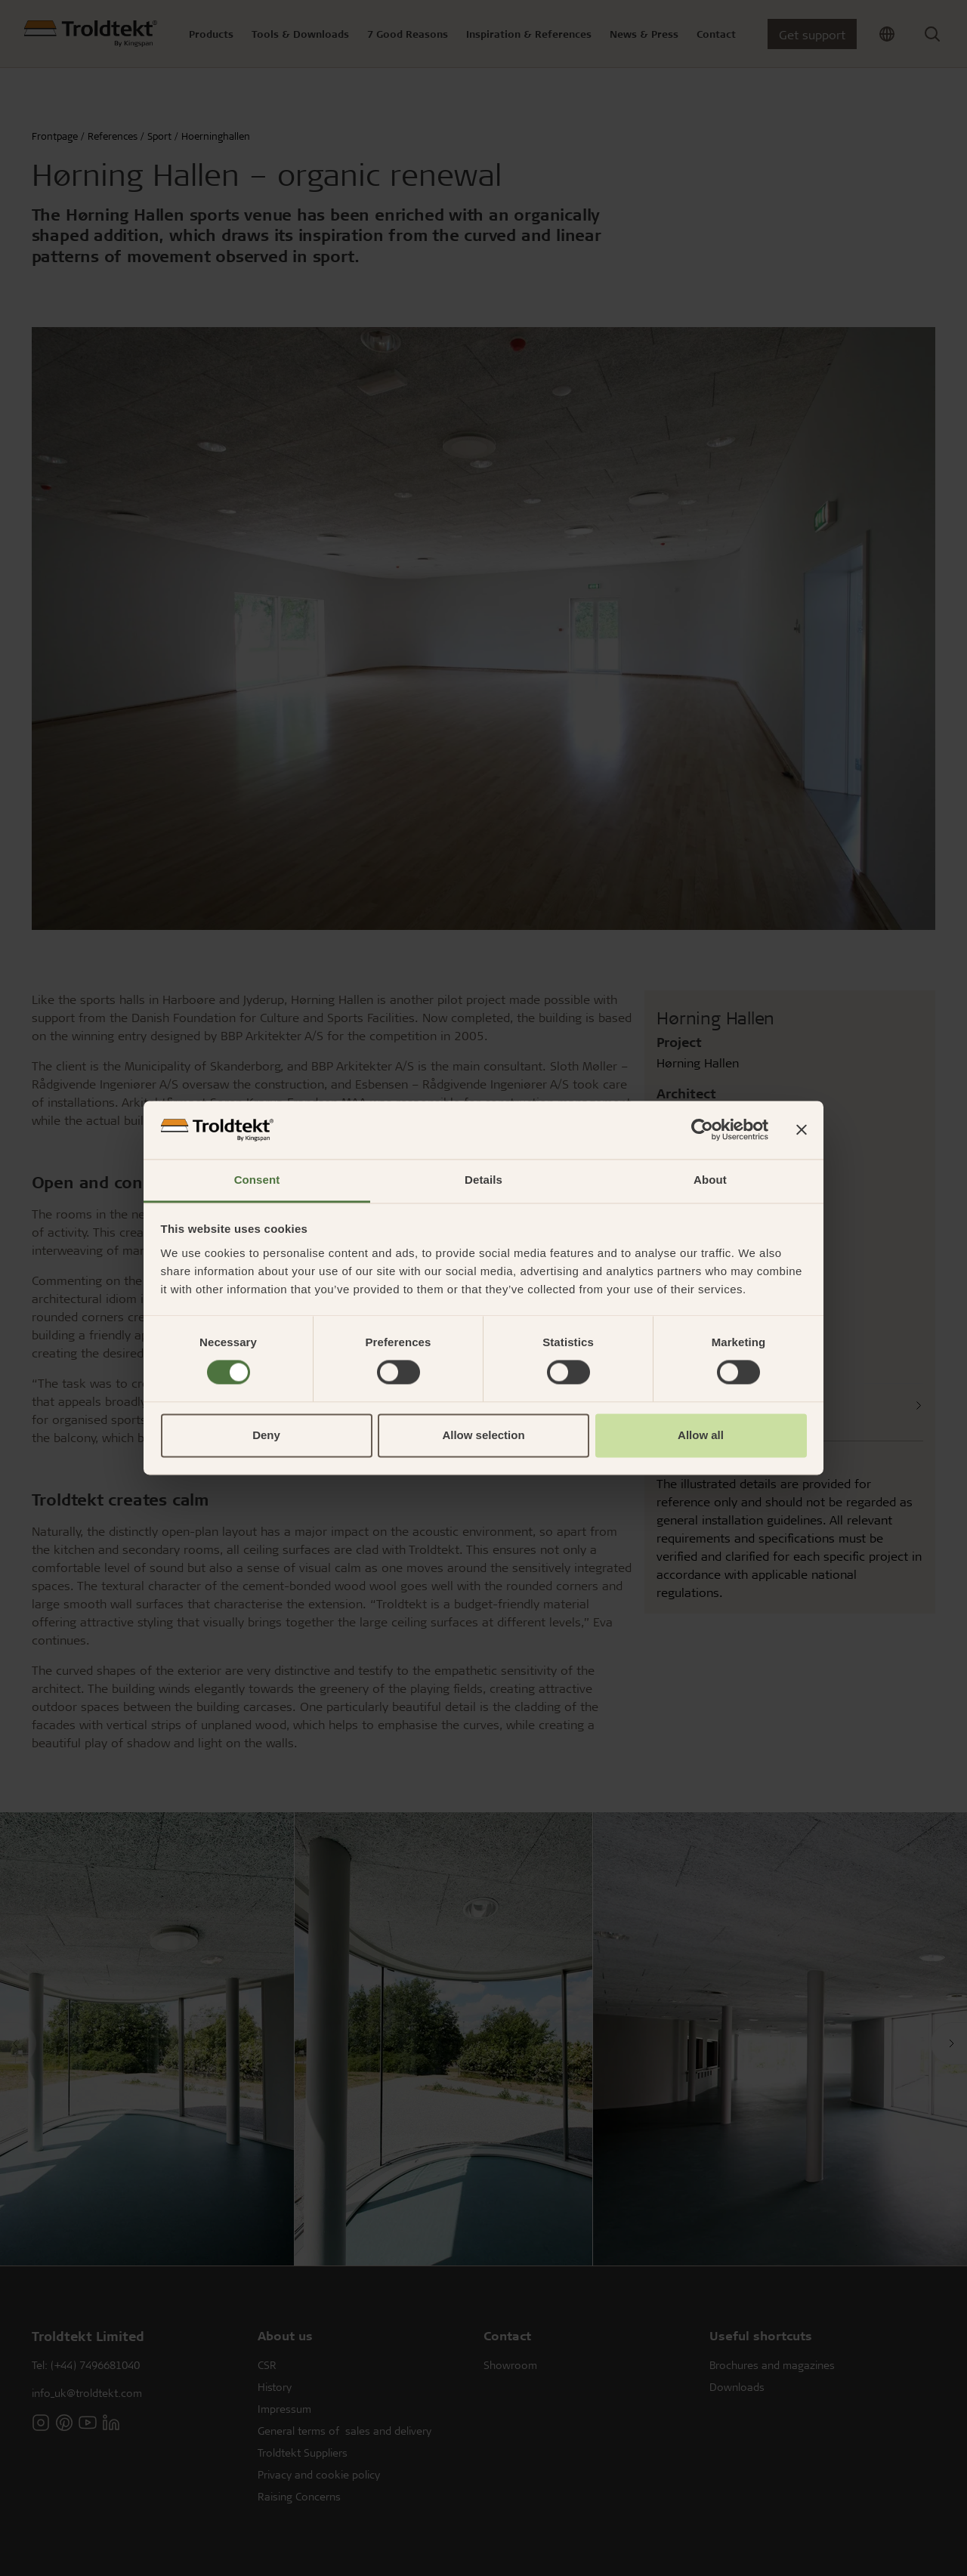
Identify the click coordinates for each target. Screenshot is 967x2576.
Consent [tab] (257, 1179)
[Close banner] (801, 1130)
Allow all (701, 1435)
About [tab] (710, 1179)
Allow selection (483, 1435)
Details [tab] (483, 1179)
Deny (266, 1435)
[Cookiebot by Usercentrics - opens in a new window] (702, 1130)
